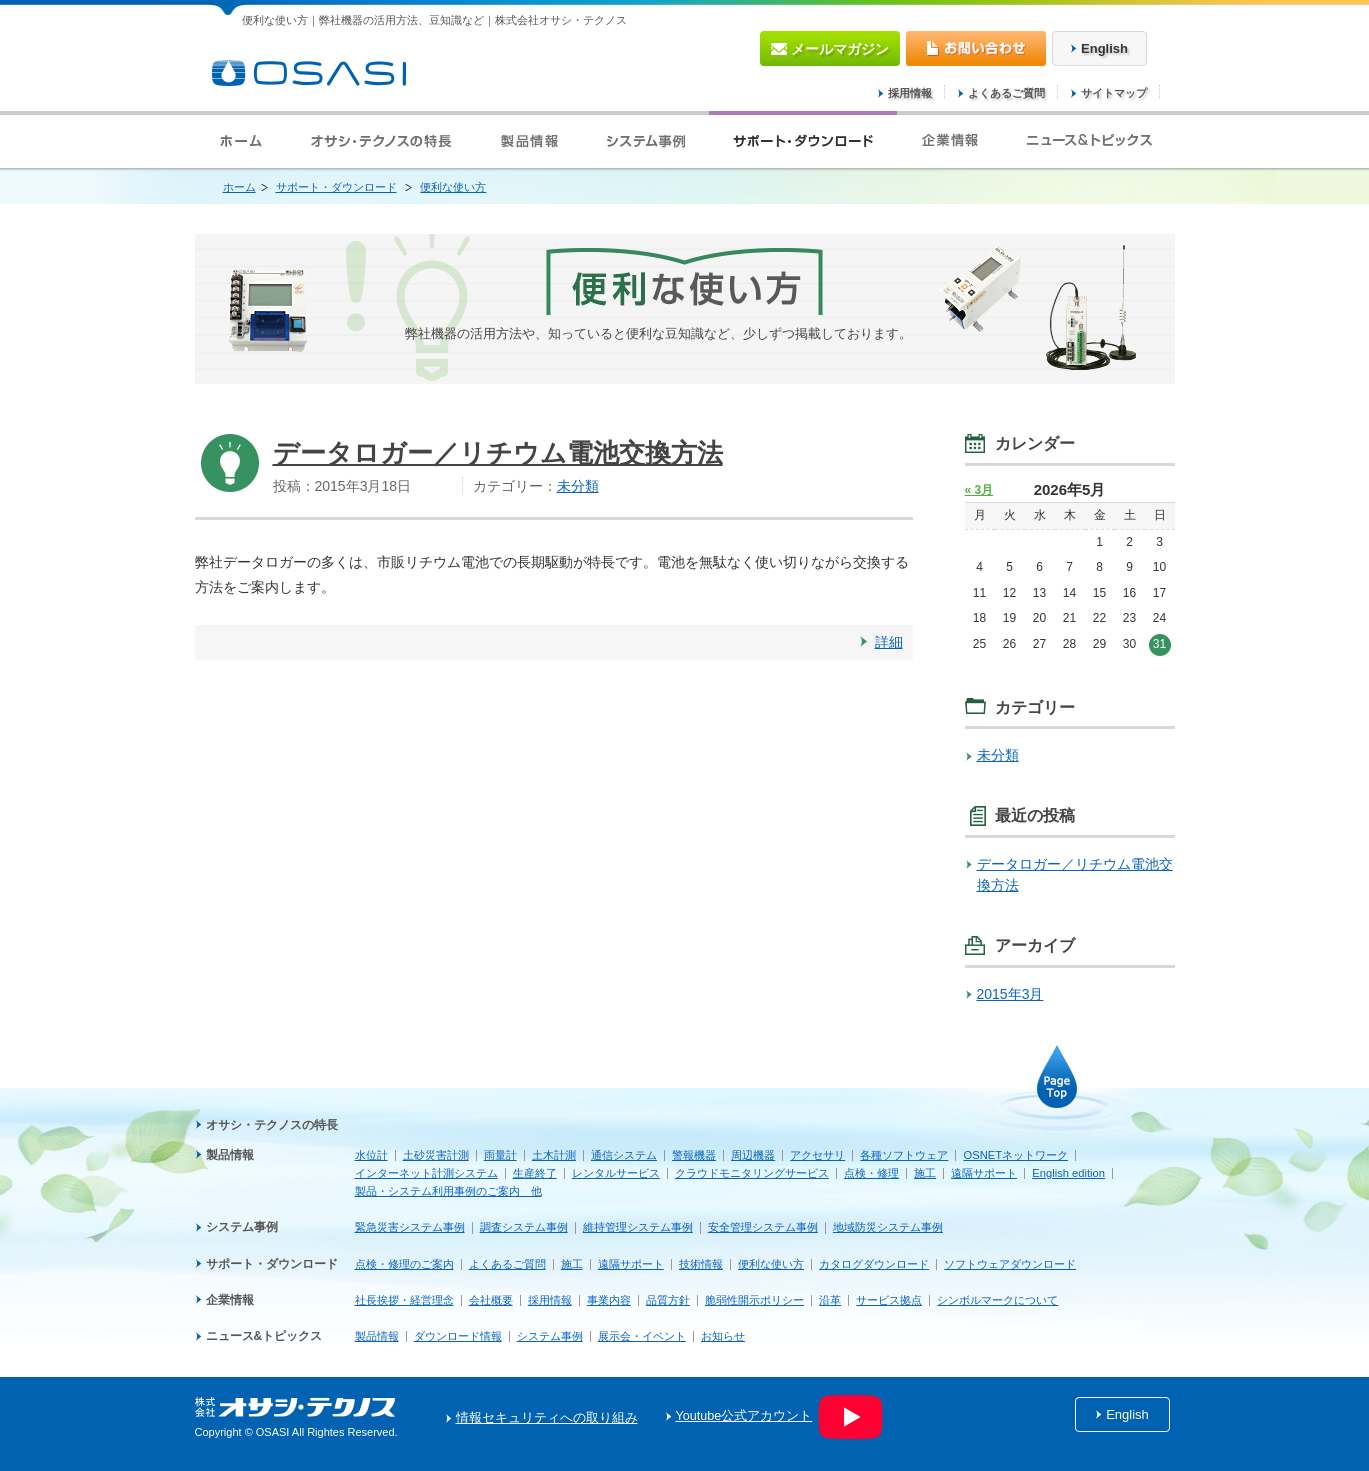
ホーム (239, 187)
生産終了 (535, 1173)
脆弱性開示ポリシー (754, 1300)
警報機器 (694, 1155)
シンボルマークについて (997, 1300)
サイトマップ (1114, 93)
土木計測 (554, 1155)
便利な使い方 (453, 187)
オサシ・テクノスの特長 (272, 1125)
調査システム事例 (524, 1227)
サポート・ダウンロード (336, 187)
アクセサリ (817, 1155)
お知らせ (723, 1336)
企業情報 (230, 1300)
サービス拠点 (889, 1300)
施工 (925, 1173)
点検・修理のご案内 (404, 1264)
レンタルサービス (616, 1173)
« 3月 (979, 490)
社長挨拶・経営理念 (404, 1300)
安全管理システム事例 (763, 1227)
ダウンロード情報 (458, 1336)
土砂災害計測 (436, 1155)
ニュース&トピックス (264, 1336)
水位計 (371, 1155)
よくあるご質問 (1006, 93)
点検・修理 (871, 1173)
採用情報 (910, 93)
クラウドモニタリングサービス (752, 1173)
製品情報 (230, 1155)
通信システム (624, 1155)
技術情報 (701, 1264)
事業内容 (609, 1300)
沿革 (830, 1300)
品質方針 (668, 1300)
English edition (1068, 1173)
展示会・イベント (642, 1336)
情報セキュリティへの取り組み (547, 1418)
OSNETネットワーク (1015, 1155)
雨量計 (500, 1155)
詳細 (889, 642)
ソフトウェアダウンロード (1010, 1264)
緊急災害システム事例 (410, 1227)
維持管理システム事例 (638, 1227)
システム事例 (242, 1227)
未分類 (578, 486)
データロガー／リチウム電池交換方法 (498, 453)
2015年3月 (1010, 994)
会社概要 (491, 1300)
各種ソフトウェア (904, 1155)
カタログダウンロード (874, 1264)
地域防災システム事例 (888, 1227)
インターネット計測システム (426, 1173)
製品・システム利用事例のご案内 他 (448, 1191)
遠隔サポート (984, 1173)
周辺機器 (753, 1155)
